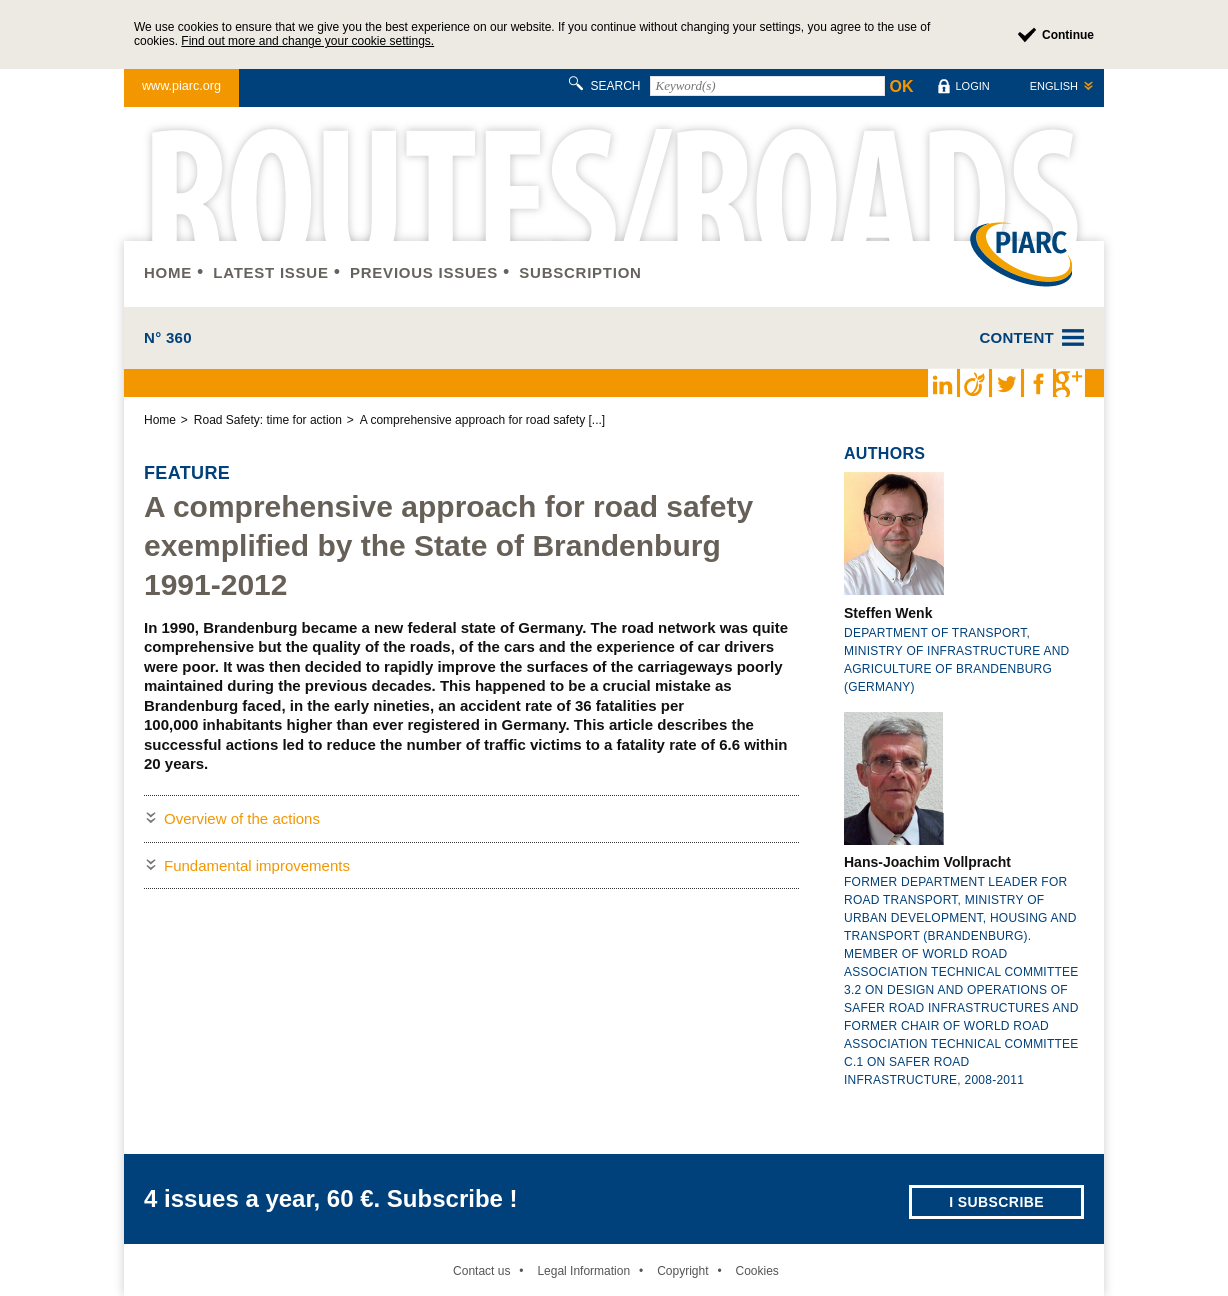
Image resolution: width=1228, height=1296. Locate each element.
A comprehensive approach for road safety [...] (482, 420)
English (1054, 86)
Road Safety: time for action (268, 420)
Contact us (481, 1271)
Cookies (756, 1271)
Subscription (580, 272)
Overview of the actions (242, 818)
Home (168, 272)
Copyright (682, 1271)
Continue (1068, 35)
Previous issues (424, 272)
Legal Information (583, 1271)
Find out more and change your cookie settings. (307, 41)
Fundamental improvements (257, 865)
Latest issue (270, 272)
